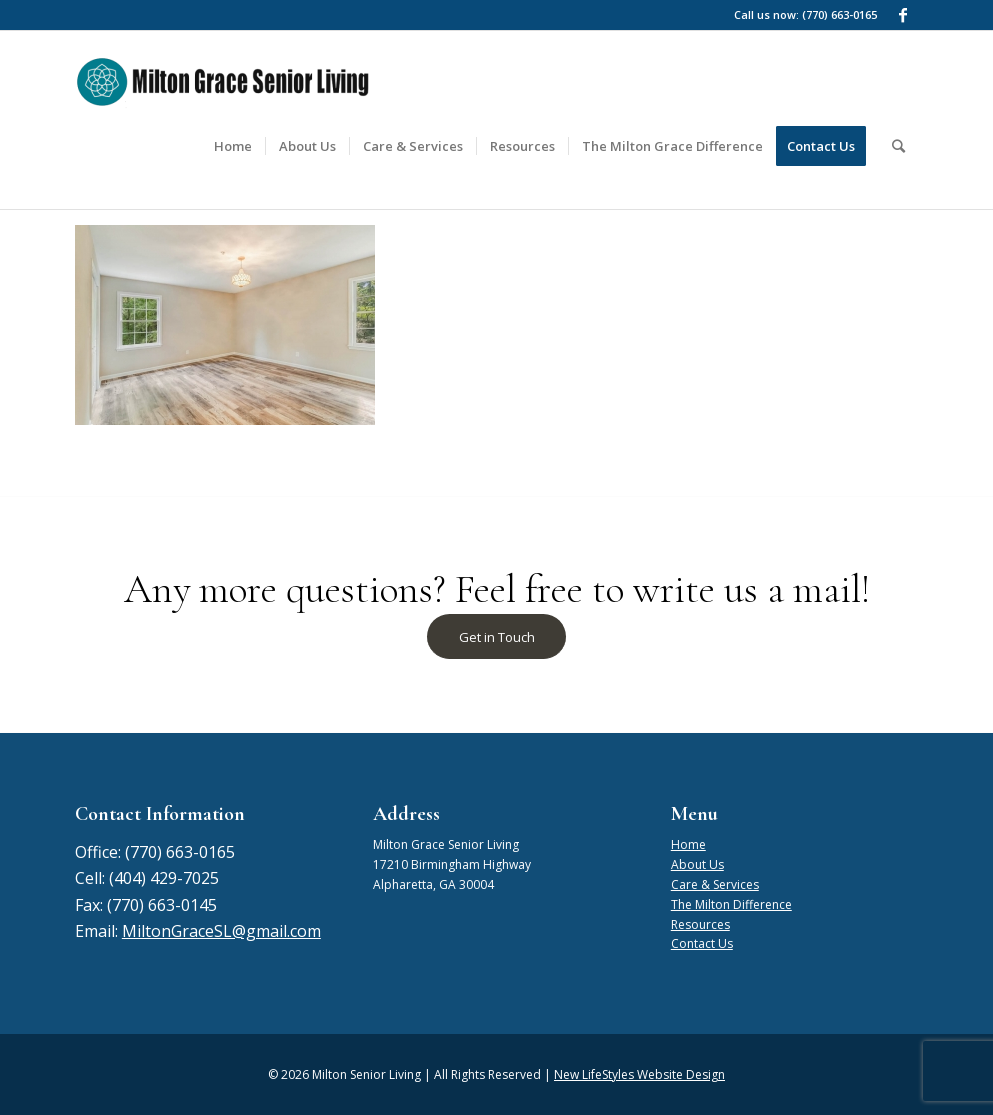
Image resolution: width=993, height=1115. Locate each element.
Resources (700, 924)
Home (688, 844)
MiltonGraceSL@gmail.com (221, 931)
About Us (697, 864)
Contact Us (702, 943)
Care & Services (715, 884)
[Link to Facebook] (903, 15)
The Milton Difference (731, 904)
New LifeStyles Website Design (639, 1074)
